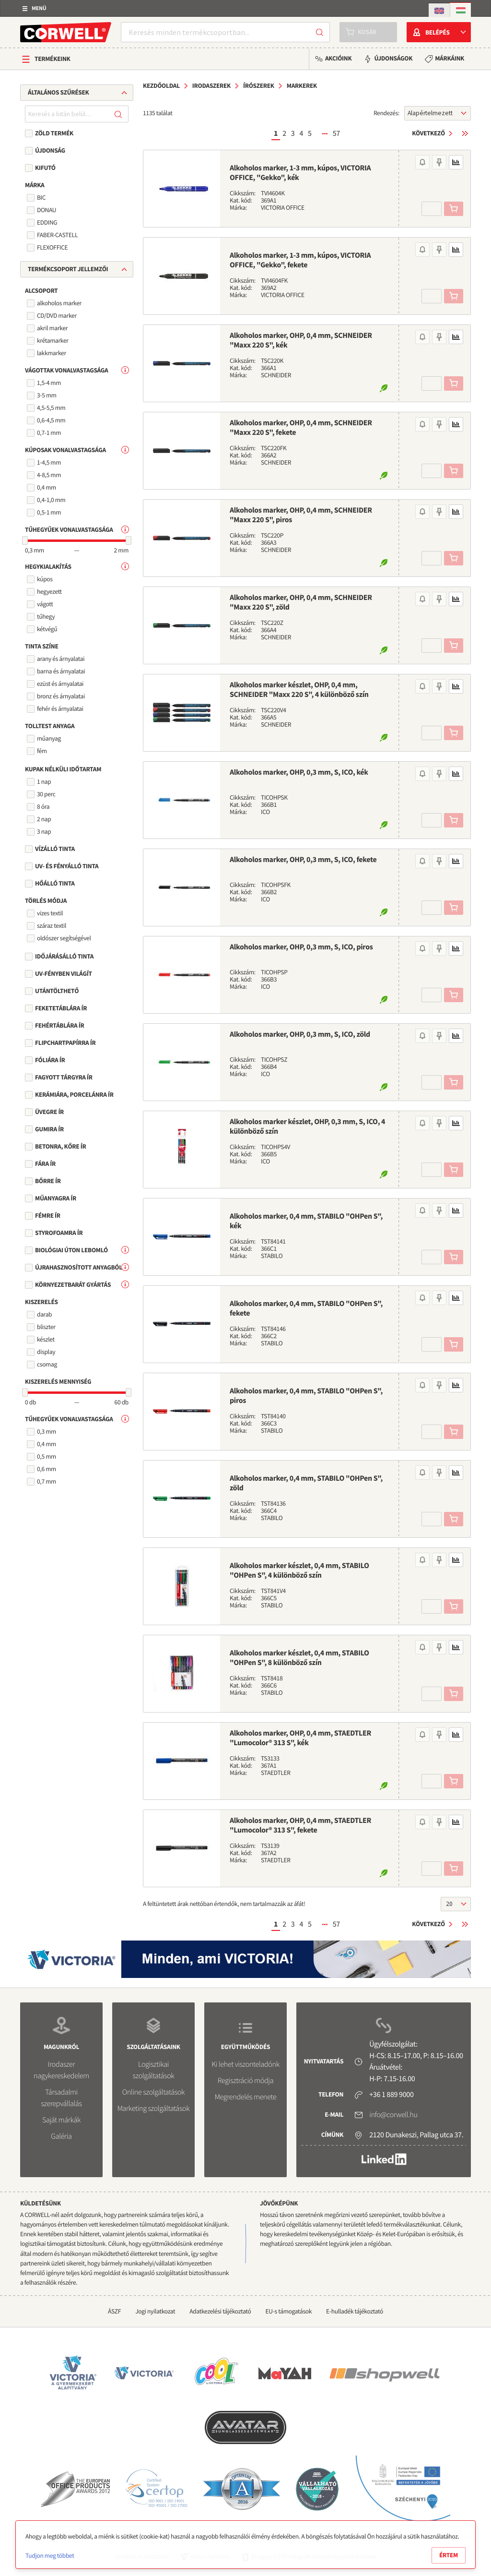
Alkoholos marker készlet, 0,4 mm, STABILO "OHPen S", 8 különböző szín (299, 1657)
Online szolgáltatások (153, 2092)
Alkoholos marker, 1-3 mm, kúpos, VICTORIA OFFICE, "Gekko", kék (300, 172)
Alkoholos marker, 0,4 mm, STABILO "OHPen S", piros (306, 1395)
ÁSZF (114, 2311)
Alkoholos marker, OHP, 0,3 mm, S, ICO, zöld (300, 1034)
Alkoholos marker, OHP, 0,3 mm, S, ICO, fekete (303, 859)
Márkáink (449, 58)
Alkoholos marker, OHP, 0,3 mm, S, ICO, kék (299, 772)
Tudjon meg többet (49, 2556)
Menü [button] (39, 8)
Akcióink (338, 58)
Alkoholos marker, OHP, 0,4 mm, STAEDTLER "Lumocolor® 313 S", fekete (300, 1825)
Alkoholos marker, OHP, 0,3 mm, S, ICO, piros (301, 947)
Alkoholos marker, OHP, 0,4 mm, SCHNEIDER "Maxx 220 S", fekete (301, 427)
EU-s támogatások (289, 2311)
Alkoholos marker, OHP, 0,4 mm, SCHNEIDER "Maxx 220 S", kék (301, 340)
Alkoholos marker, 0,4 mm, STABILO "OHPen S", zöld (306, 1483)
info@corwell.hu (393, 2115)
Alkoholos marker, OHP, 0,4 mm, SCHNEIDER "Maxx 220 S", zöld (301, 602)
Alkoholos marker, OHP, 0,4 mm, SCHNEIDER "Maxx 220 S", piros (301, 515)
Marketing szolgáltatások (153, 2108)
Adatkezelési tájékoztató (220, 2311)
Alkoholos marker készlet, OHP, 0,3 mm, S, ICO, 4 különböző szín (307, 1126)
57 (336, 133)
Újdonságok (393, 58)
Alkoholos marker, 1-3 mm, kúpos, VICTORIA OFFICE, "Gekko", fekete (300, 260)
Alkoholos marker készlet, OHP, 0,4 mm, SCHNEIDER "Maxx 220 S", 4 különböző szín (299, 689)
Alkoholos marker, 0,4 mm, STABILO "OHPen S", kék (306, 1221)
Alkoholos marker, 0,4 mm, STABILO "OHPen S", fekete (306, 1308)
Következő (428, 133)
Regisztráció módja (245, 2080)
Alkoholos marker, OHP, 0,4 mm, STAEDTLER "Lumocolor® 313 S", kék (300, 1738)
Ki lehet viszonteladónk (245, 2064)
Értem (448, 2555)
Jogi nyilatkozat (155, 2311)
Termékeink (52, 59)
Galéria (61, 2136)
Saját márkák (61, 2120)
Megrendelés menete (246, 2097)
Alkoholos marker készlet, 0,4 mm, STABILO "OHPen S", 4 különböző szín (299, 1570)
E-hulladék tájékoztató (354, 2311)
